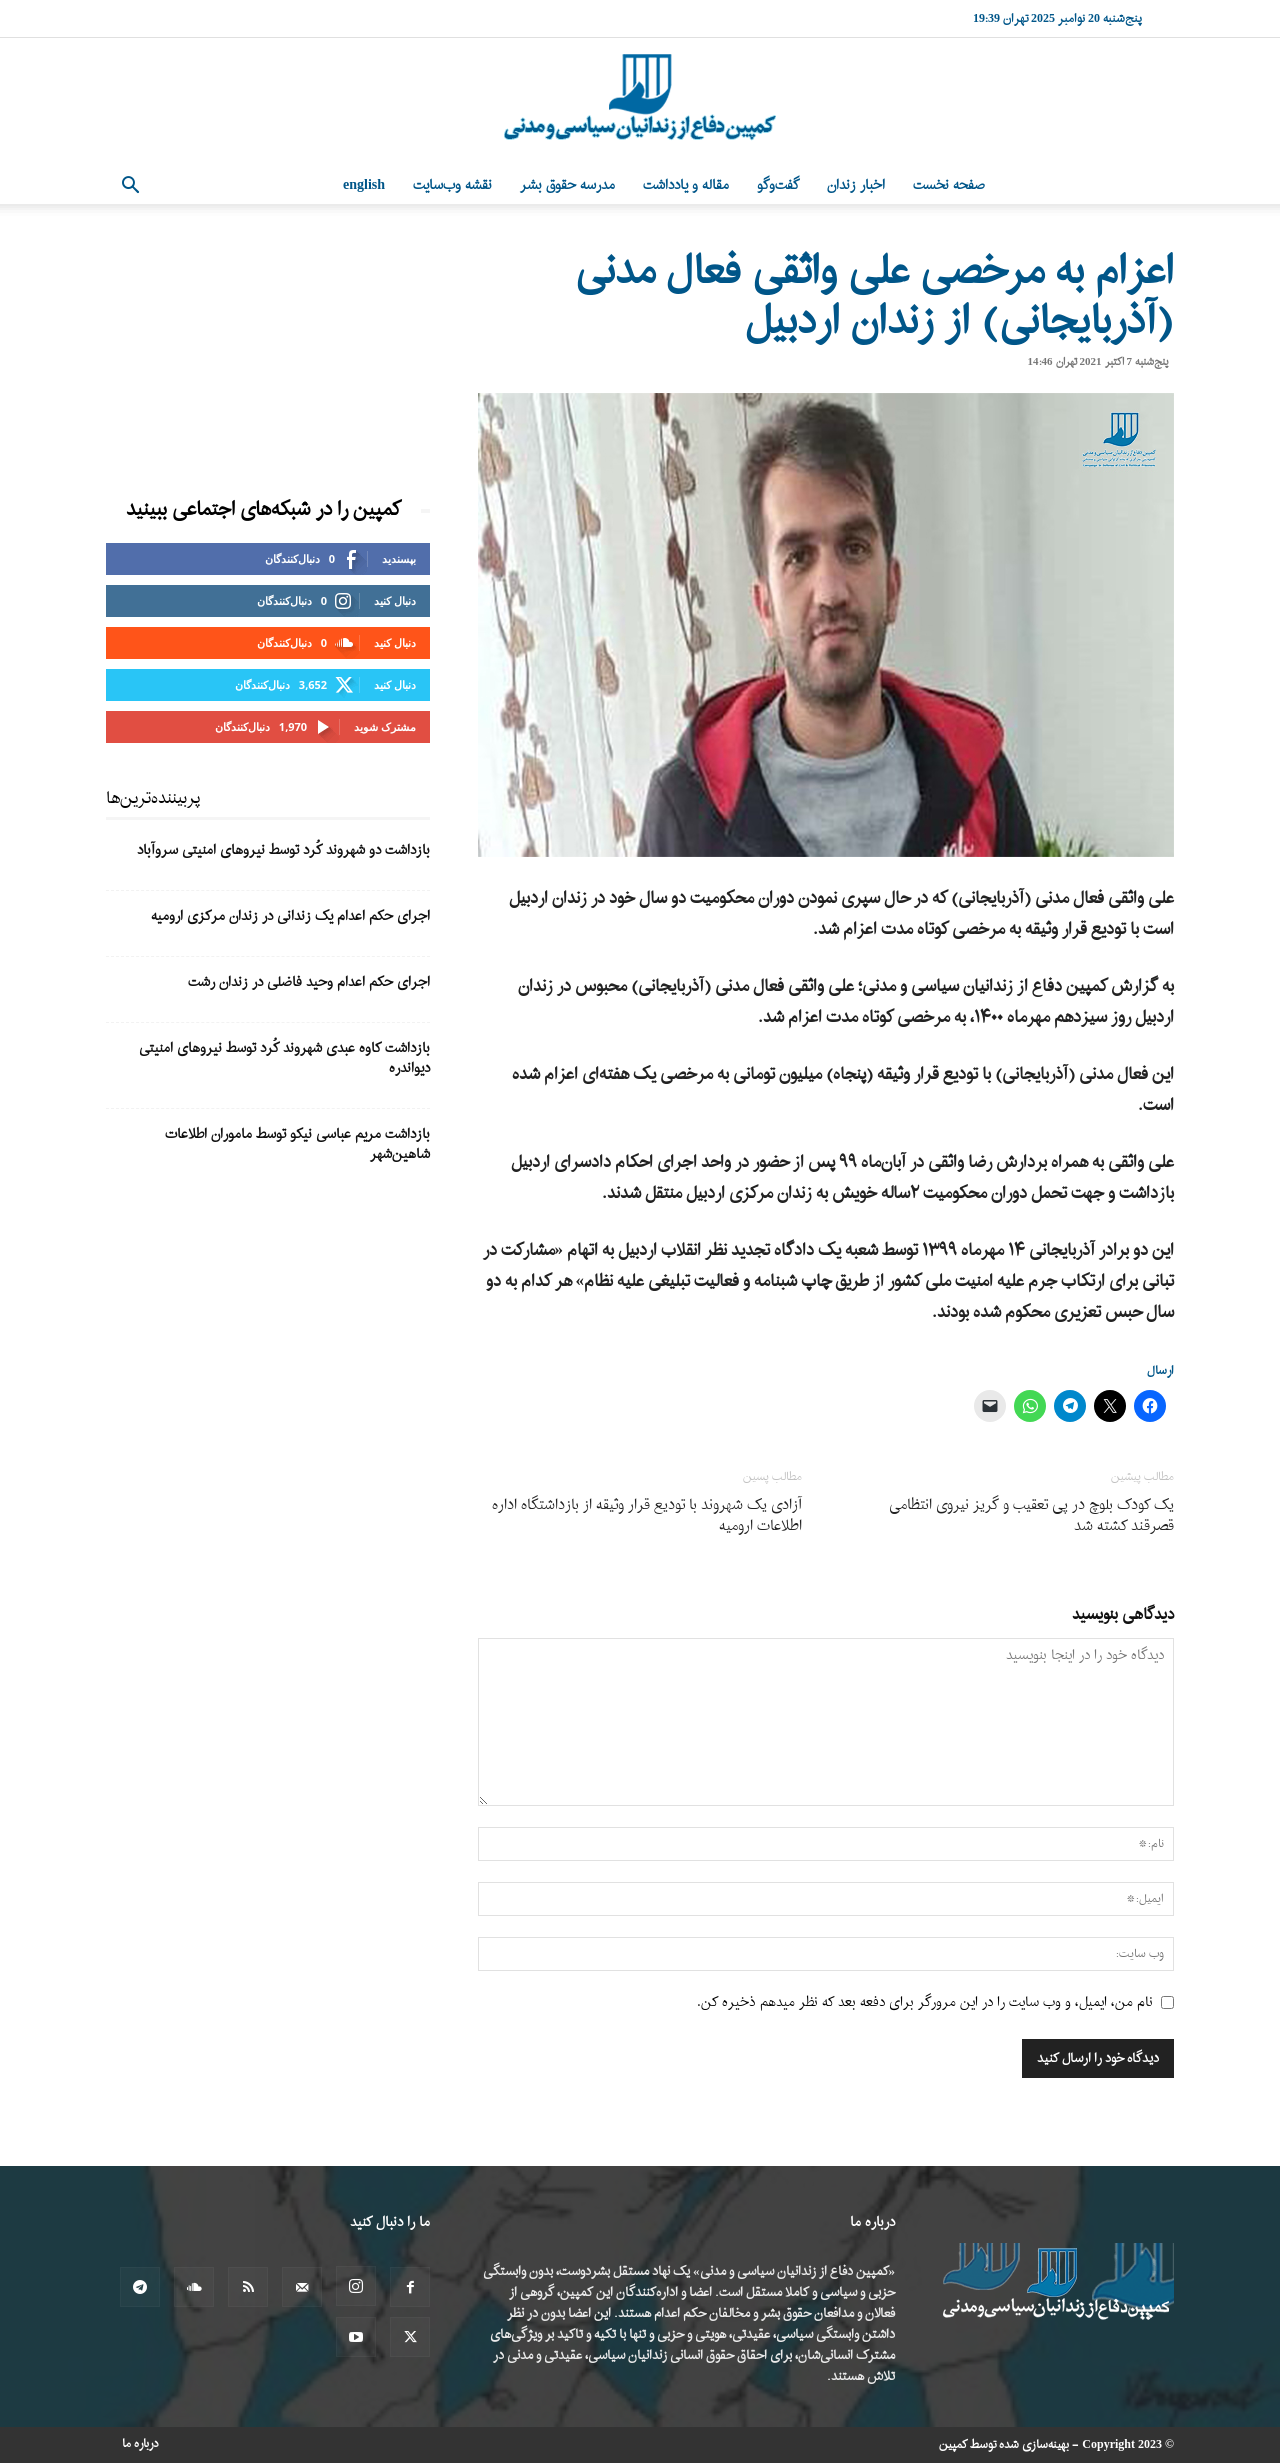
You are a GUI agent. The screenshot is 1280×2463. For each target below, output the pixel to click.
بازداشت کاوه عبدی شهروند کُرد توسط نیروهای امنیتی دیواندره (284, 1058)
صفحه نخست (949, 185)
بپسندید (399, 558)
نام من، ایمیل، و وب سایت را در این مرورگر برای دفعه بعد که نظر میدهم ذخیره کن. (925, 2002)
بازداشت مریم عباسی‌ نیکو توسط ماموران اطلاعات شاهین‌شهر (297, 1144)
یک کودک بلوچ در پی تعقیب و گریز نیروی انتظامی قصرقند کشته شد (1031, 1516)
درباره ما (140, 2444)
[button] (130, 187)
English (364, 185)
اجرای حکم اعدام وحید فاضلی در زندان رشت (309, 982)
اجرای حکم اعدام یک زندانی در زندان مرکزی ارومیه (290, 916)
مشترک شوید (385, 726)
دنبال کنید (395, 600)
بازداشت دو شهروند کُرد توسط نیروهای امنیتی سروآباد (283, 850)
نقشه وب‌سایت (452, 185)
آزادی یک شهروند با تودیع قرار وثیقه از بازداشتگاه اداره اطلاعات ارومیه (647, 1516)
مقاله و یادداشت (686, 185)
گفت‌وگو (778, 185)
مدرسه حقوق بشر (567, 185)
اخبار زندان (856, 185)
